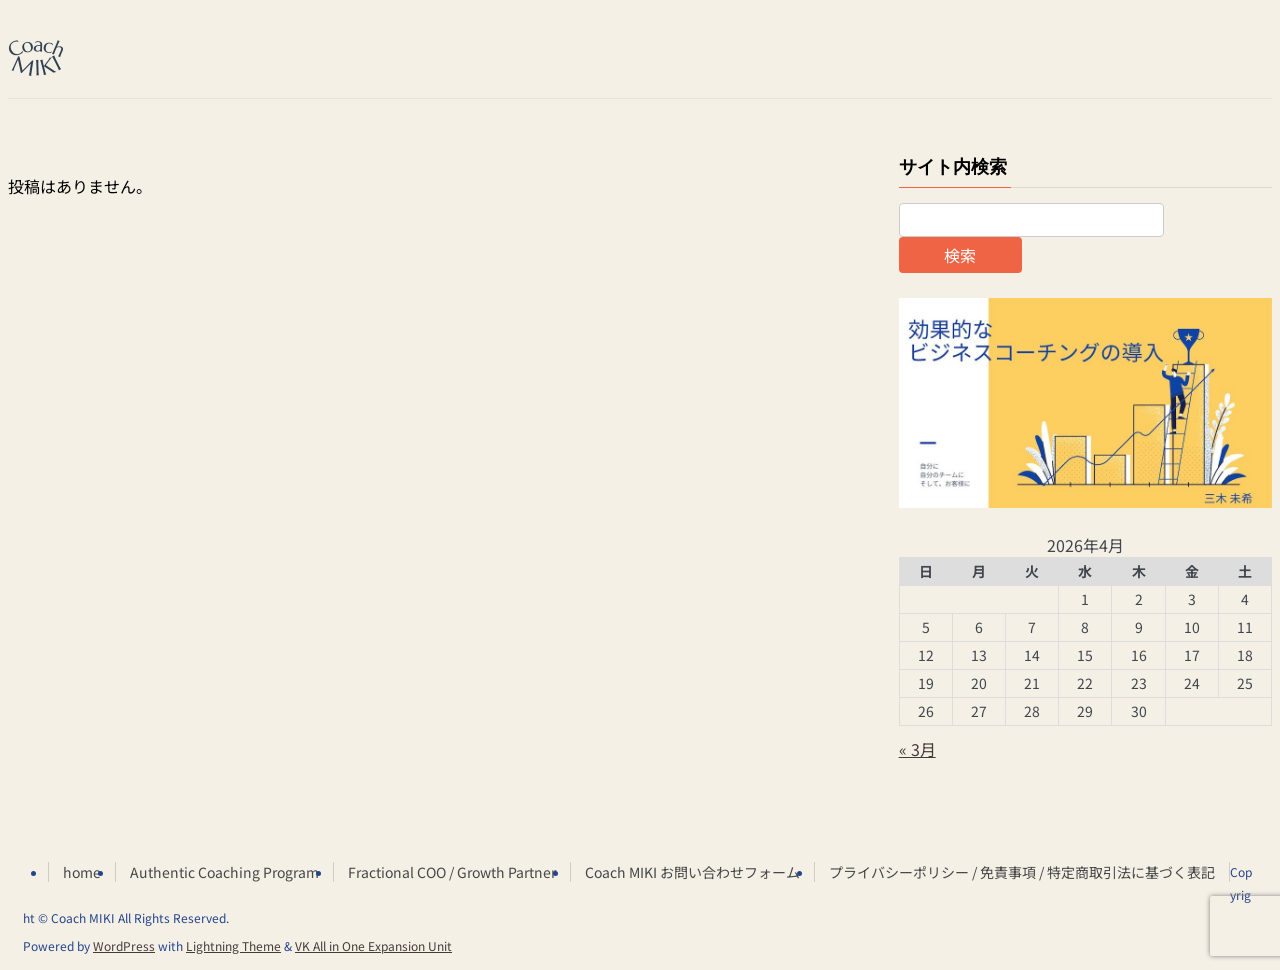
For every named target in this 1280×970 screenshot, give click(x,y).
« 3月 (917, 749)
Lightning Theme (233, 945)
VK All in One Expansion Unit (373, 945)
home (82, 872)
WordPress (124, 945)
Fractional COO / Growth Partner (452, 872)
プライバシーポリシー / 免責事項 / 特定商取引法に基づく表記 (1022, 872)
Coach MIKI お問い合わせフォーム (692, 872)
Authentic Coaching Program (224, 872)
